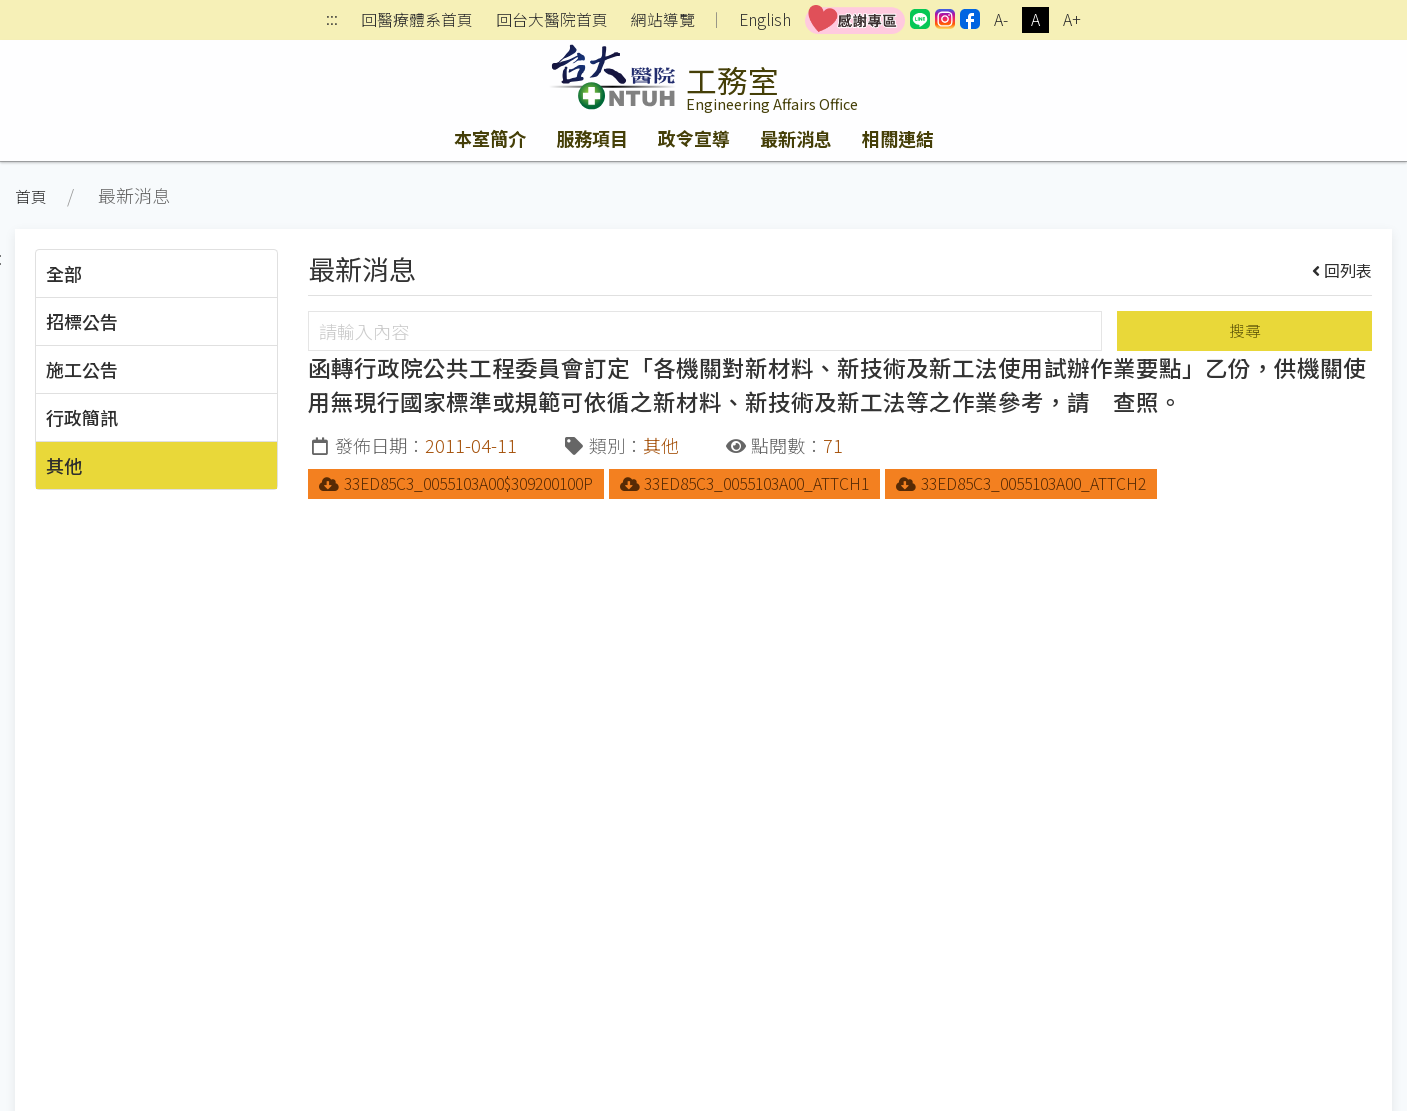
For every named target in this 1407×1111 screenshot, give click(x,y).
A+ (1072, 19)
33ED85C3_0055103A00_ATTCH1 (745, 483)
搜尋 (1245, 330)
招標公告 (82, 321)
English (765, 19)
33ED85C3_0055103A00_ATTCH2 (1021, 483)
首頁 (31, 196)
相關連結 (898, 138)
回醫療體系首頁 (417, 20)
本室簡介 (490, 138)
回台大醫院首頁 (552, 20)
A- (1001, 19)
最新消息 (796, 138)
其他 (64, 465)
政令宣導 (694, 138)
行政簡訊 (82, 417)
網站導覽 (663, 20)
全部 (64, 273)
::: (332, 20)
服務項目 (592, 138)
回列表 (1342, 270)
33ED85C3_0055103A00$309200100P (456, 483)
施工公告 (82, 369)
